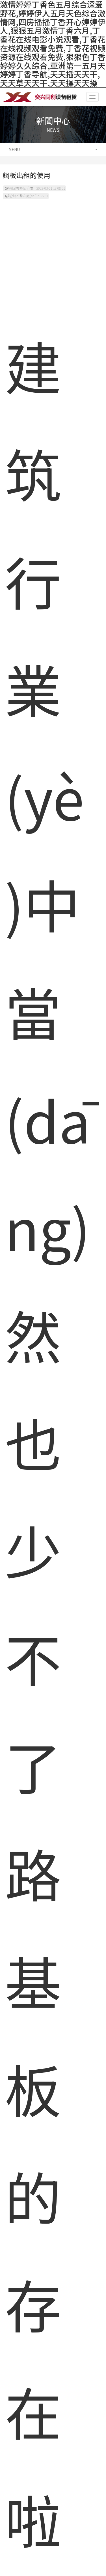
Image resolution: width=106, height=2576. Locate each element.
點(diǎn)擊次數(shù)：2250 (26, 195)
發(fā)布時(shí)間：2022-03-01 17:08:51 (35, 188)
